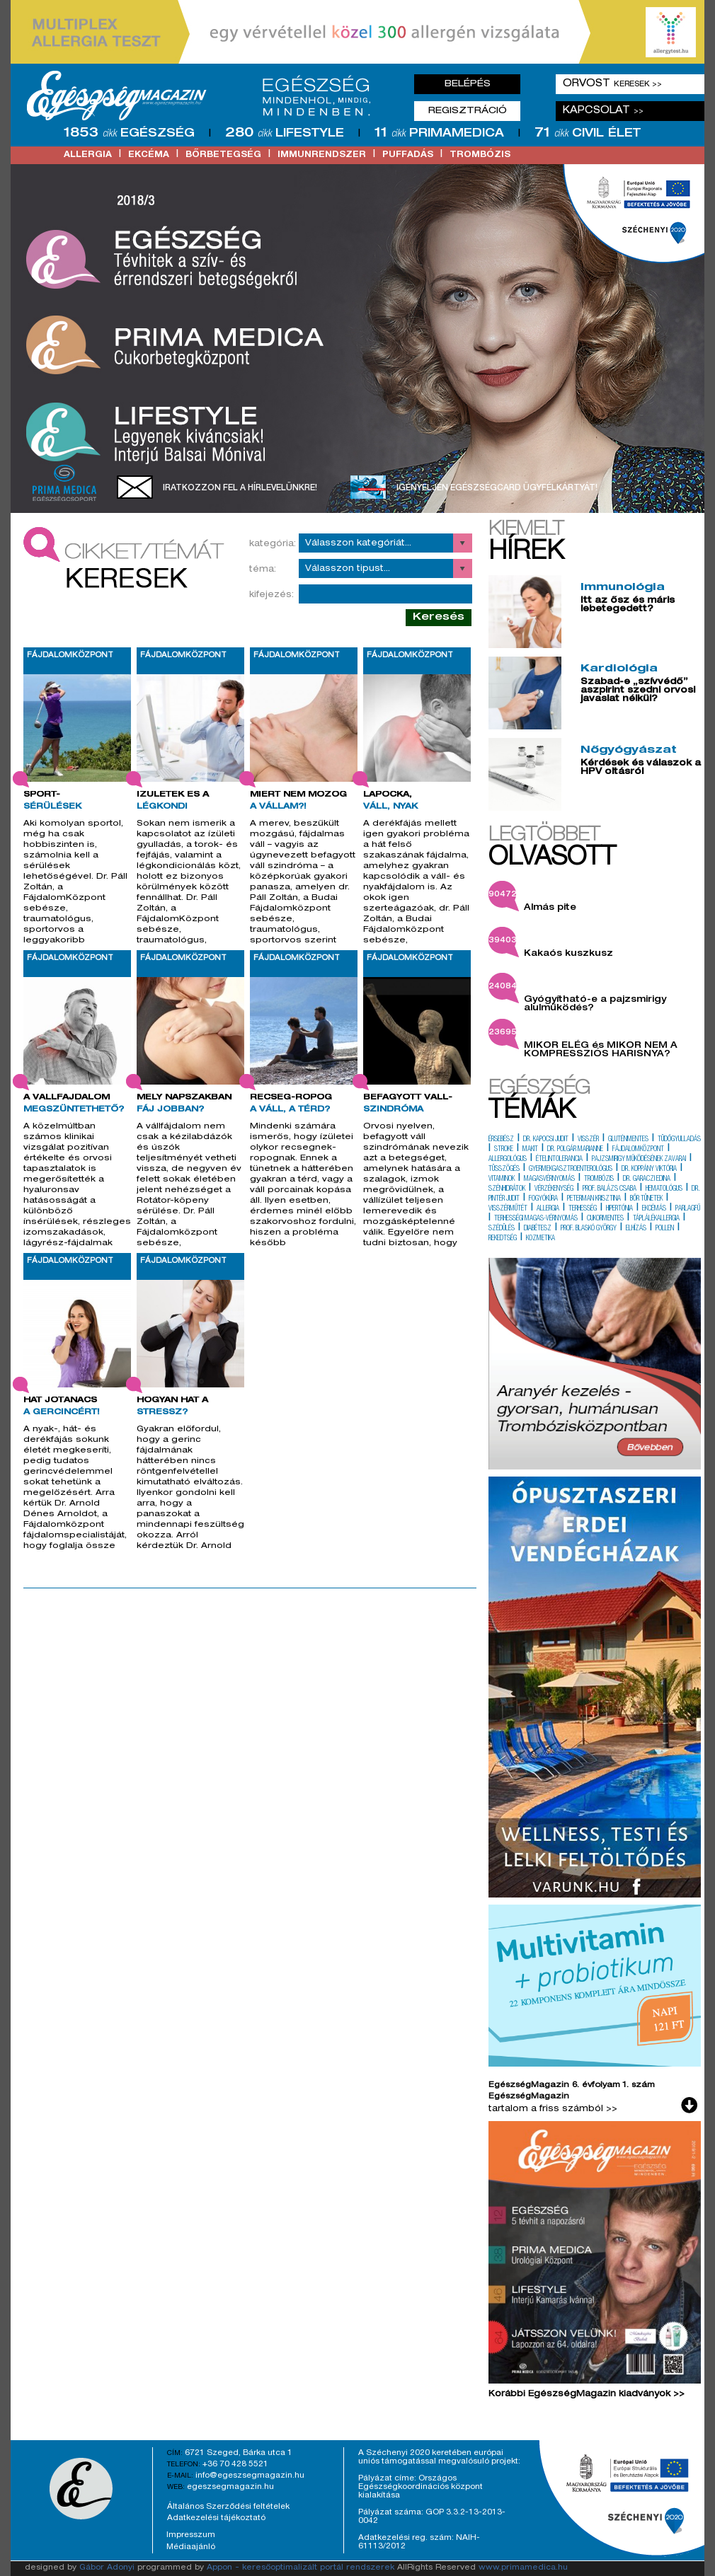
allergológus (507, 1159)
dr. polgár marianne (575, 1149)
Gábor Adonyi (107, 2568)
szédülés (501, 1228)
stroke (503, 1149)
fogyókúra (543, 1199)
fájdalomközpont (638, 1149)
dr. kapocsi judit (545, 1139)
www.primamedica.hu (523, 2568)
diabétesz (537, 1228)
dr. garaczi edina (646, 1179)
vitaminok (501, 1179)
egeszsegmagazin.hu (230, 2487)
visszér (588, 1139)
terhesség (582, 1209)
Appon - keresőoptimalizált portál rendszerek (300, 2568)
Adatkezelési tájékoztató (216, 2518)
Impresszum (190, 2535)
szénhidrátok (506, 1189)
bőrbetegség (223, 155)
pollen (665, 1228)
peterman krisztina (594, 1199)
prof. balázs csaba (609, 1189)
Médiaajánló (190, 2547)
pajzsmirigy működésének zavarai (639, 1159)
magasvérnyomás (549, 1179)
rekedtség (502, 1238)
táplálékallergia (656, 1219)
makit (530, 1149)
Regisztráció (467, 111)
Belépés (468, 84)
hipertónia (619, 1209)
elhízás (636, 1228)
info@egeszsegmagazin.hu (249, 2475)
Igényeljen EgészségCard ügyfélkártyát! (496, 488)
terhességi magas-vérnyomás (536, 1219)
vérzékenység (553, 1189)
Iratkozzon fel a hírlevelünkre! (240, 488)
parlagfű (687, 1209)
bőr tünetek (646, 1199)
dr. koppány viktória (649, 1169)
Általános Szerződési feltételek (228, 2506)
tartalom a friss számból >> (552, 2109)
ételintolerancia (559, 1159)
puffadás (407, 155)
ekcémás (654, 1209)
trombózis (480, 155)
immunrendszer (322, 155)
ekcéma (148, 155)
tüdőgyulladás (679, 1139)
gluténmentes (628, 1139)
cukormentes (605, 1219)
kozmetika (540, 1238)
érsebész (501, 1139)
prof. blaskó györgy (589, 1228)
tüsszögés (504, 1169)
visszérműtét (507, 1209)
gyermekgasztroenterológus (570, 1169)
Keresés (438, 617)
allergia (88, 155)
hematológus (664, 1189)
